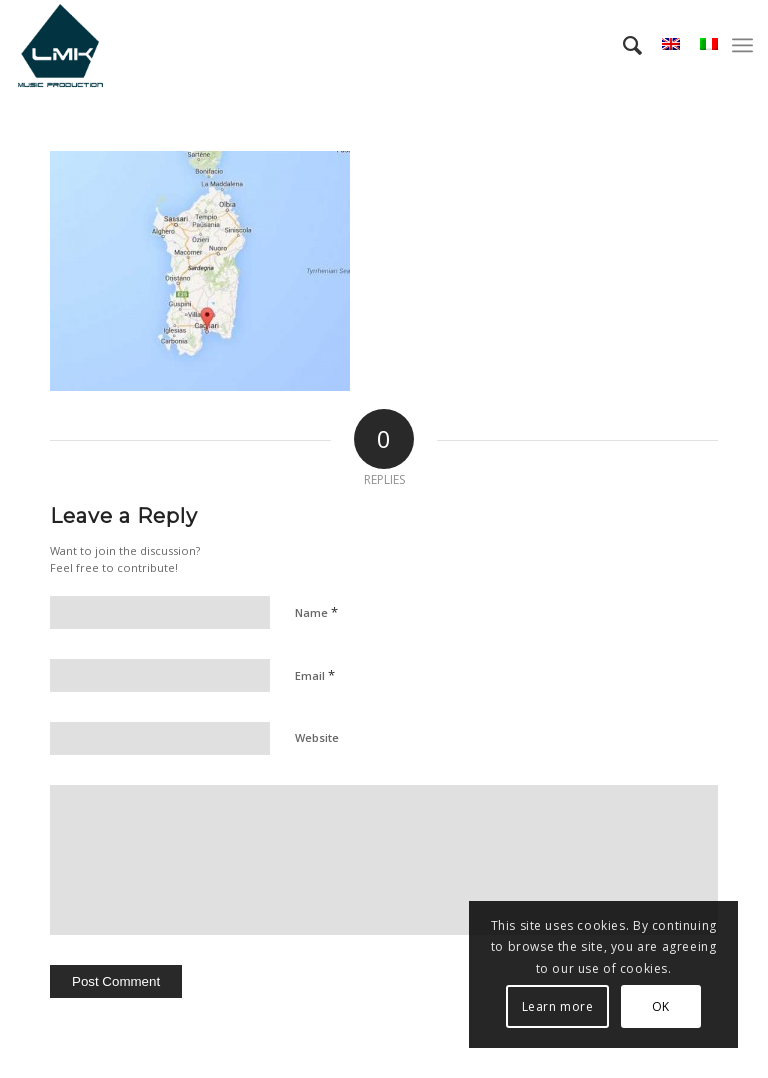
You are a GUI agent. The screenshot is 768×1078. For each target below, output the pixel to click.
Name (316, 612)
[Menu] (742, 45)
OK (661, 1006)
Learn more (558, 1006)
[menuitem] (622, 45)
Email (315, 675)
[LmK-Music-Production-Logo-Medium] (60, 45)
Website (317, 737)
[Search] (622, 45)
